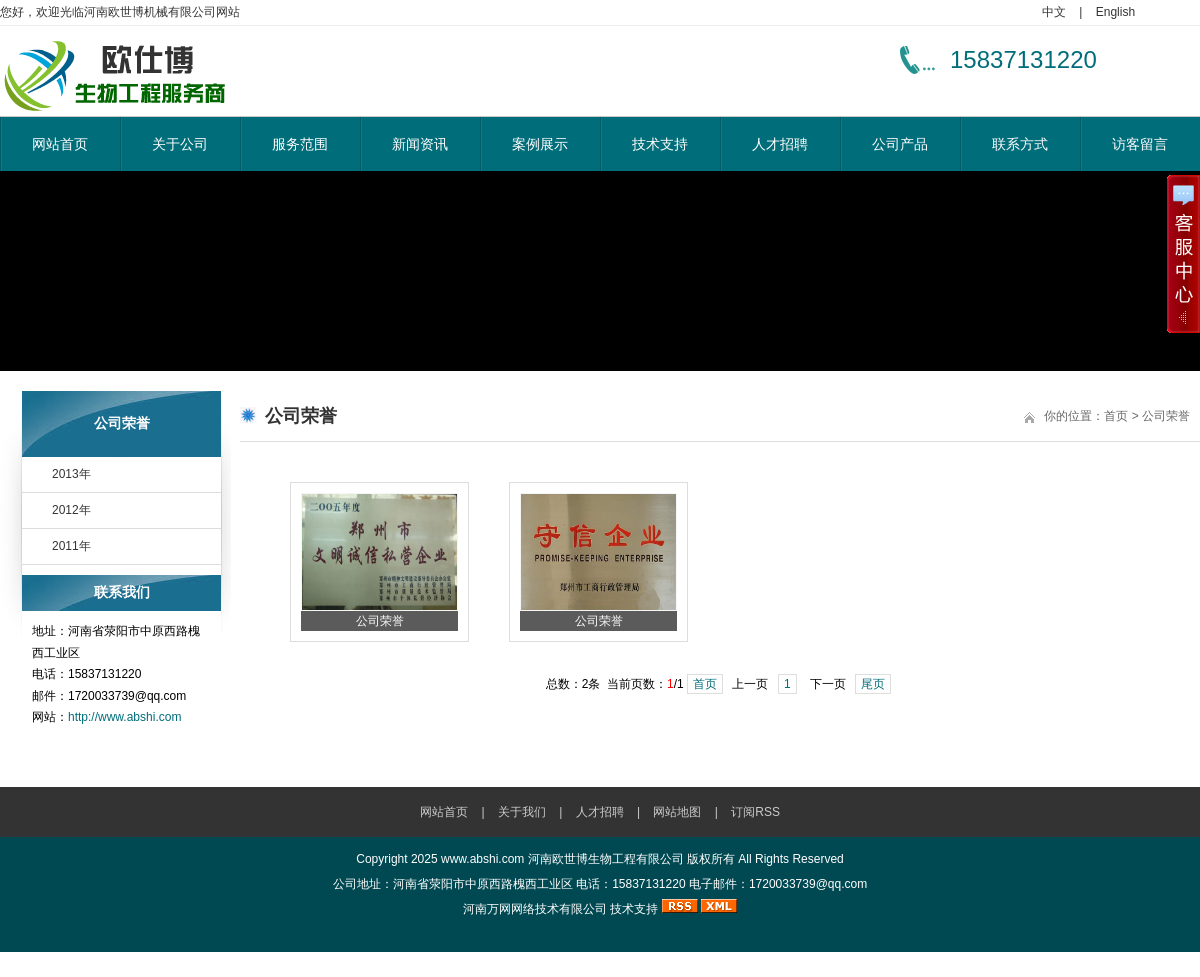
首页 (705, 684)
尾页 (873, 684)
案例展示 (540, 144)
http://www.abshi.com (124, 717)
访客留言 (1140, 144)
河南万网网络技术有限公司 (535, 909)
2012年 (71, 510)
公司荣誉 (380, 621)
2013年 (71, 474)
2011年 (71, 546)
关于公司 (180, 144)
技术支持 (660, 144)
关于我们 (522, 812)
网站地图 (677, 812)
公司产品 (900, 144)
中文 (1054, 12)
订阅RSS (755, 812)
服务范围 (300, 144)
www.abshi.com (482, 859)
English (1115, 12)
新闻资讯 (420, 144)
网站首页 (60, 144)
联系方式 (1020, 144)
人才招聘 (780, 144)
